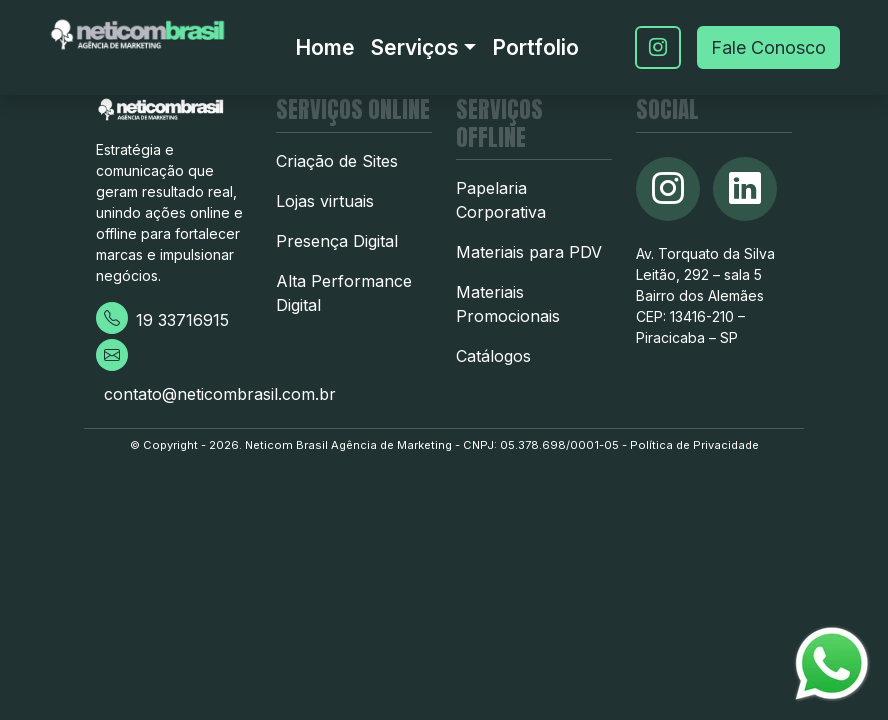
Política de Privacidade (694, 445)
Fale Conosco (768, 47)
